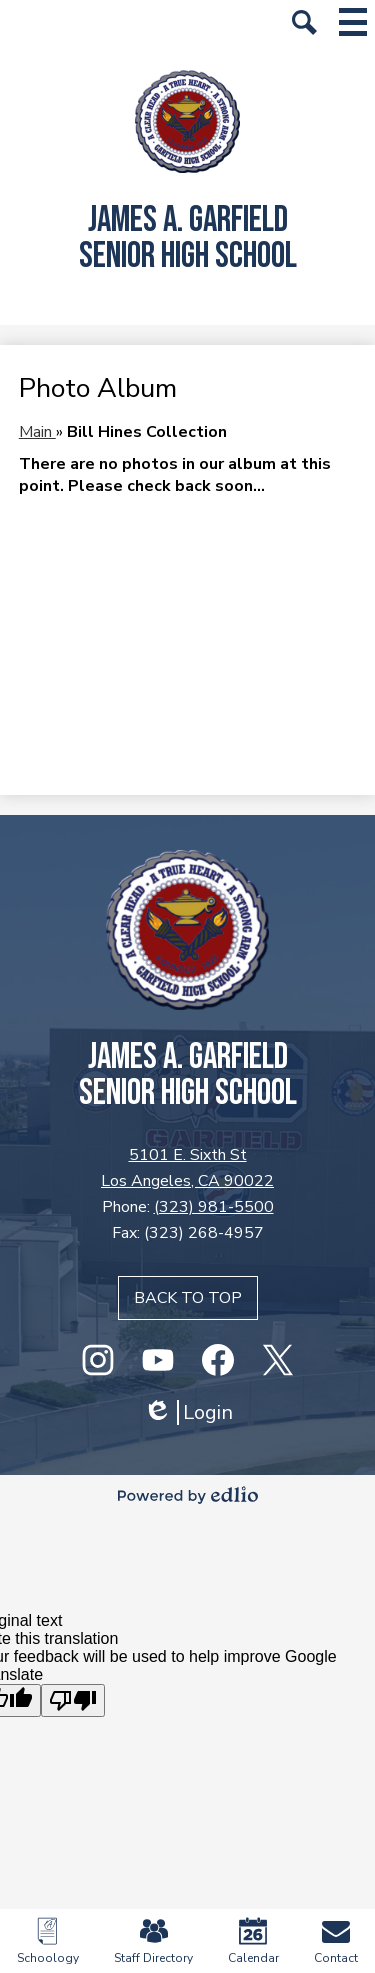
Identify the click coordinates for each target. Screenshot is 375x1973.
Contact (336, 1941)
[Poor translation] (73, 1700)
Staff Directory (153, 1941)
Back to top (188, 1298)
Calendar (253, 1941)
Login (188, 1412)
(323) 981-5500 (214, 1207)
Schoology (48, 1941)
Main (37, 432)
